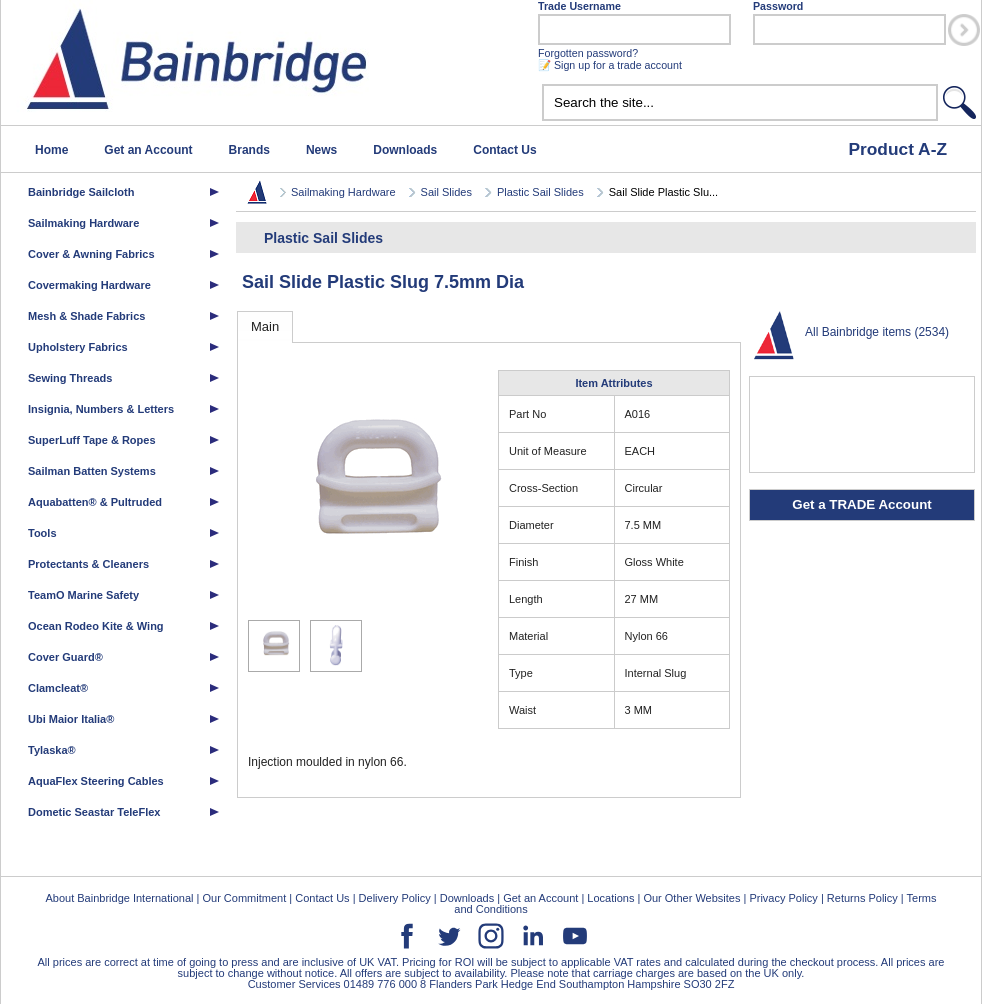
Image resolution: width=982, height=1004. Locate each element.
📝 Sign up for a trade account (610, 65)
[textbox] (740, 102)
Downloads (405, 150)
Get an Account (148, 150)
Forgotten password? (588, 53)
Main (265, 326)
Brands (249, 150)
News (321, 150)
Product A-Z (897, 149)
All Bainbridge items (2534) (877, 332)
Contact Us (504, 150)
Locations (610, 898)
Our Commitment (244, 898)
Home (51, 150)
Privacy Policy (783, 898)
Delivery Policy (395, 898)
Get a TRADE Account (861, 504)
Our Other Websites (691, 898)
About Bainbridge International (119, 898)
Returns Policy (862, 898)
